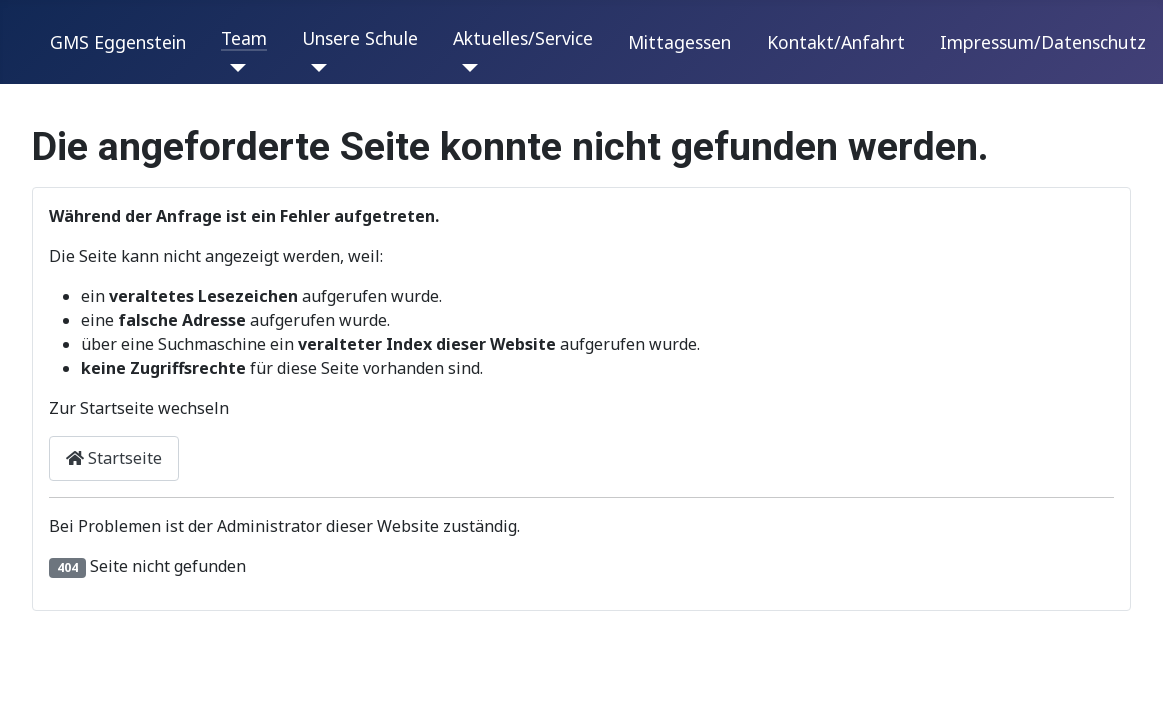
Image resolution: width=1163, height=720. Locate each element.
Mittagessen (679, 42)
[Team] (233, 68)
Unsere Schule (360, 38)
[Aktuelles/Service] (465, 68)
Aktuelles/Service (523, 38)
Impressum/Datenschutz (1043, 42)
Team (244, 38)
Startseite (114, 458)
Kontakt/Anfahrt (836, 42)
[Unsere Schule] (314, 68)
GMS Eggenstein (118, 42)
